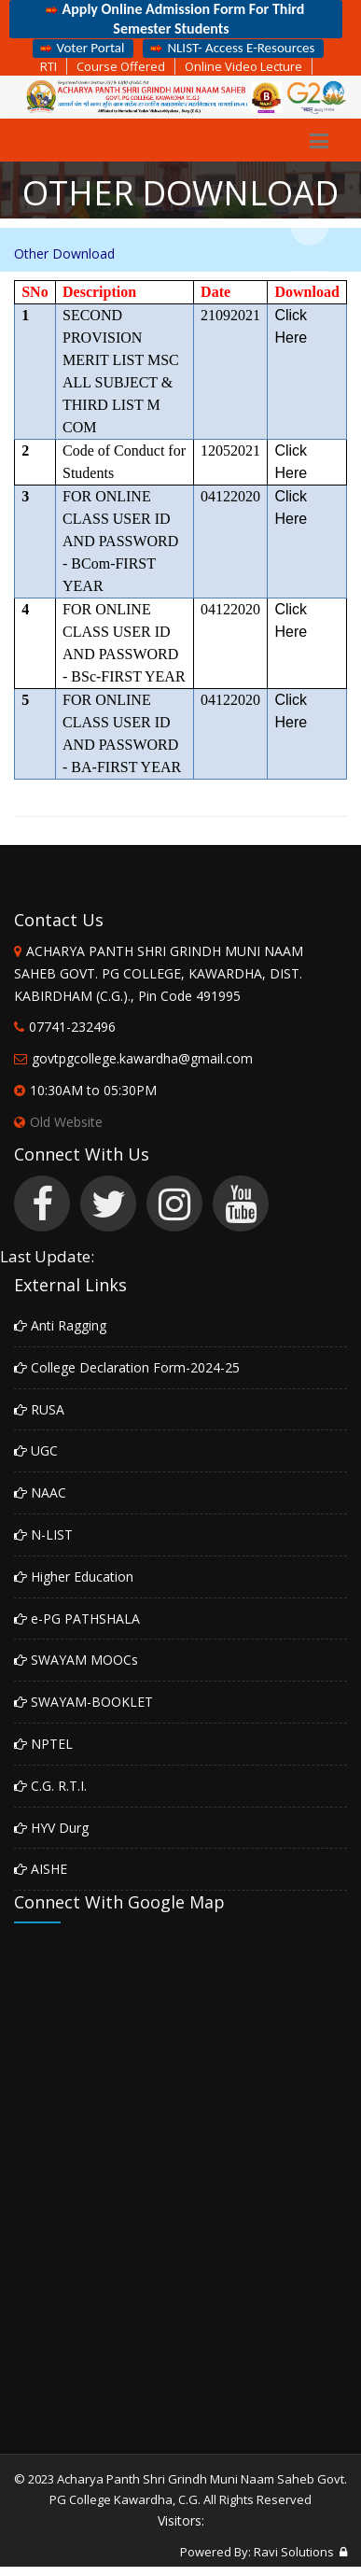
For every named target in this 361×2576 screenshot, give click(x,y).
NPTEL (43, 1744)
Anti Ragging (60, 1325)
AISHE (40, 1869)
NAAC (40, 1492)
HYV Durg (51, 1828)
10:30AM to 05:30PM (93, 1090)
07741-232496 (72, 1026)
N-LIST (43, 1534)
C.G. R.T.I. (50, 1786)
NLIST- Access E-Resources (230, 47)
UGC (36, 1450)
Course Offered (120, 66)
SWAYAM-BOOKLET (83, 1701)
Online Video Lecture (243, 66)
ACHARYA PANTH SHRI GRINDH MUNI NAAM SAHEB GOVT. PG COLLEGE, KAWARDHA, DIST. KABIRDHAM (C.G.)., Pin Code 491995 (158, 973)
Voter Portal (81, 47)
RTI (48, 66)
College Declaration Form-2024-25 (127, 1367)
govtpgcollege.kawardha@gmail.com (142, 1058)
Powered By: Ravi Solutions (257, 2551)
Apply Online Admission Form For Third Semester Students (174, 18)
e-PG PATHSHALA (77, 1618)
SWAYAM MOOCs (76, 1659)
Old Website (58, 1122)
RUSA (39, 1409)
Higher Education (73, 1576)
